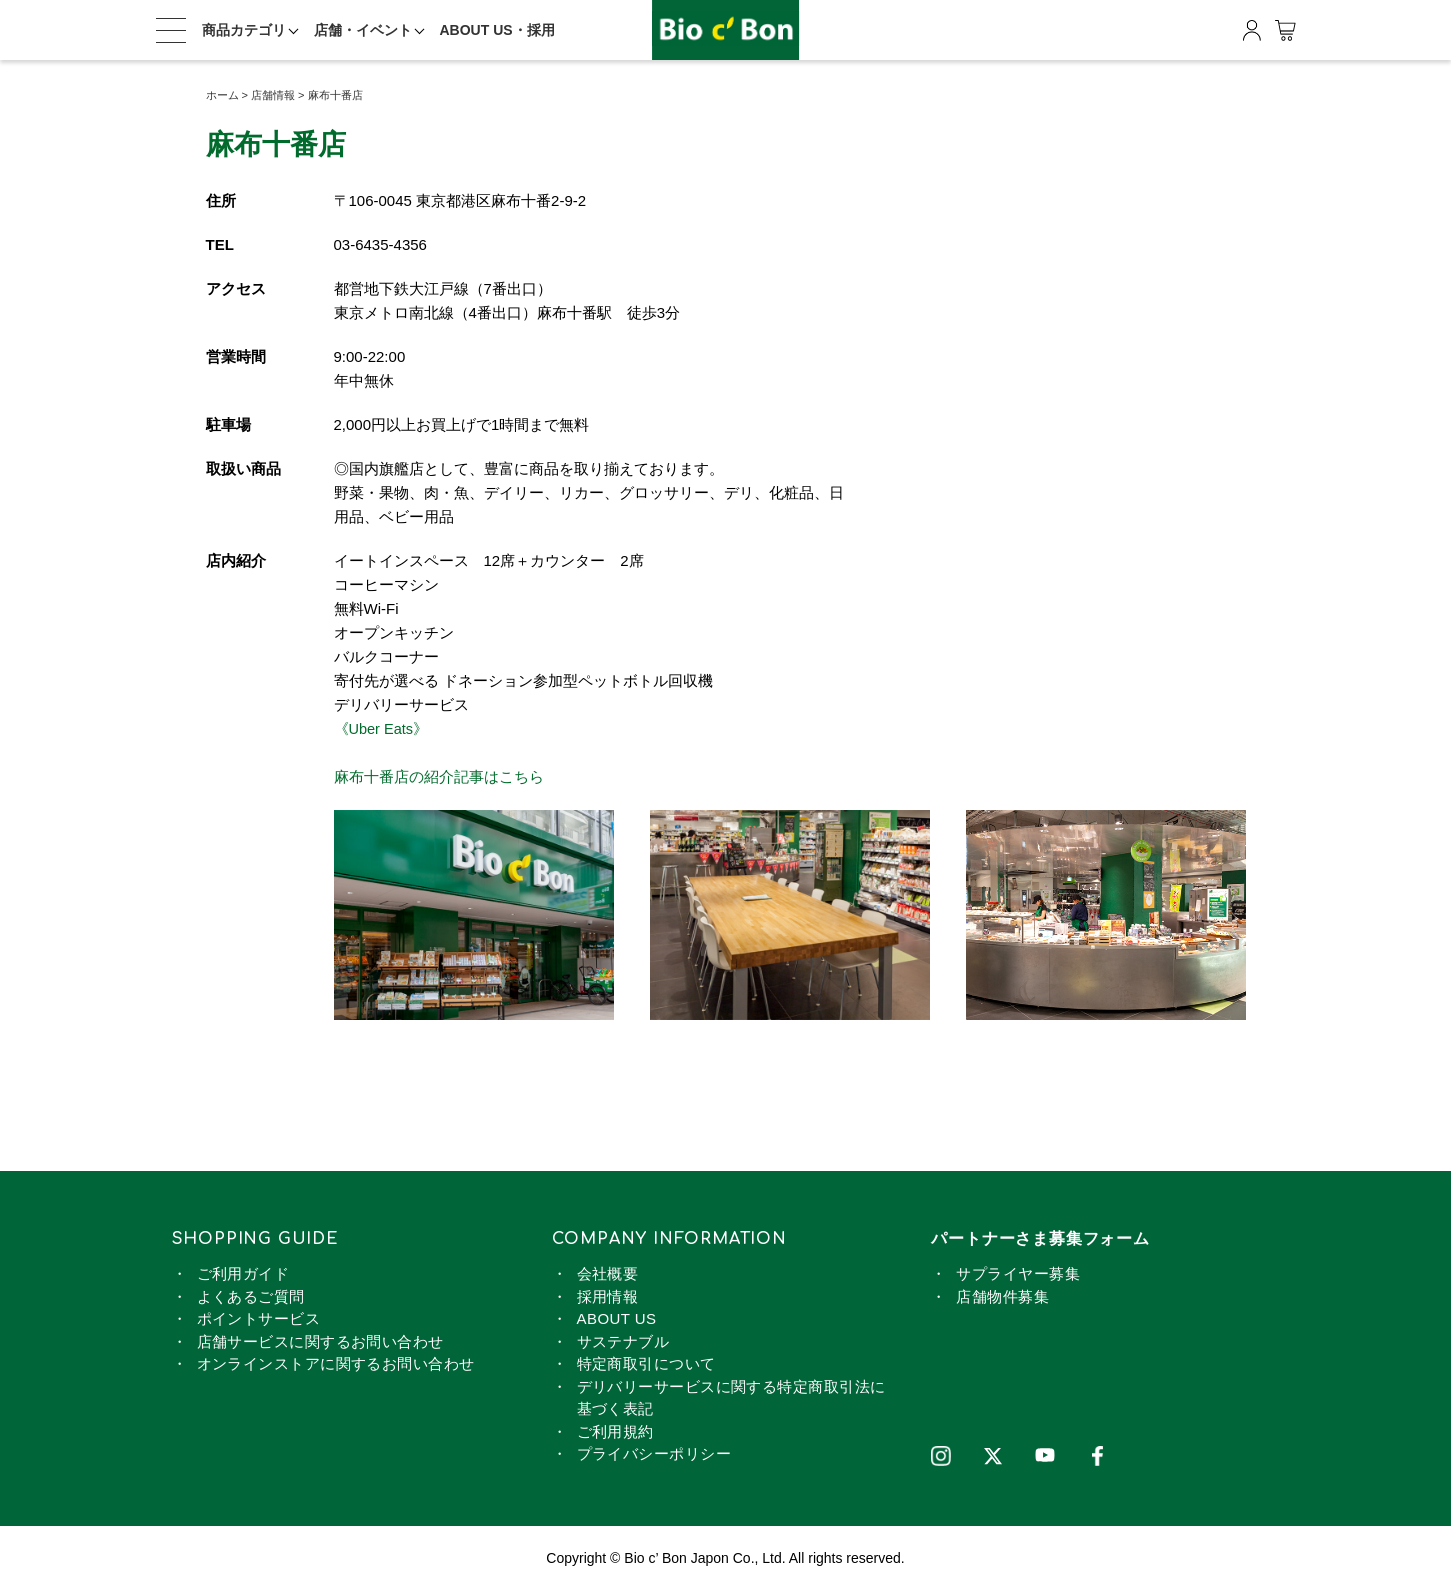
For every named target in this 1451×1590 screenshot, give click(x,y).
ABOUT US (617, 1318)
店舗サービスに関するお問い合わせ (320, 1340)
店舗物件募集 (1002, 1295)
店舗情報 (273, 95)
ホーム (222, 95)
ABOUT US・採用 (497, 30)
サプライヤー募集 (1018, 1273)
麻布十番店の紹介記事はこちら (439, 776)
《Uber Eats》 (382, 728)
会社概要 (608, 1273)
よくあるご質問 (251, 1295)
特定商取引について (646, 1363)
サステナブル (623, 1340)
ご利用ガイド (243, 1273)
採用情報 (608, 1295)
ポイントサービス (259, 1318)
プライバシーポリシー (654, 1453)
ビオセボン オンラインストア (726, 30)
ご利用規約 (615, 1430)
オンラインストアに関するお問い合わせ (336, 1363)
